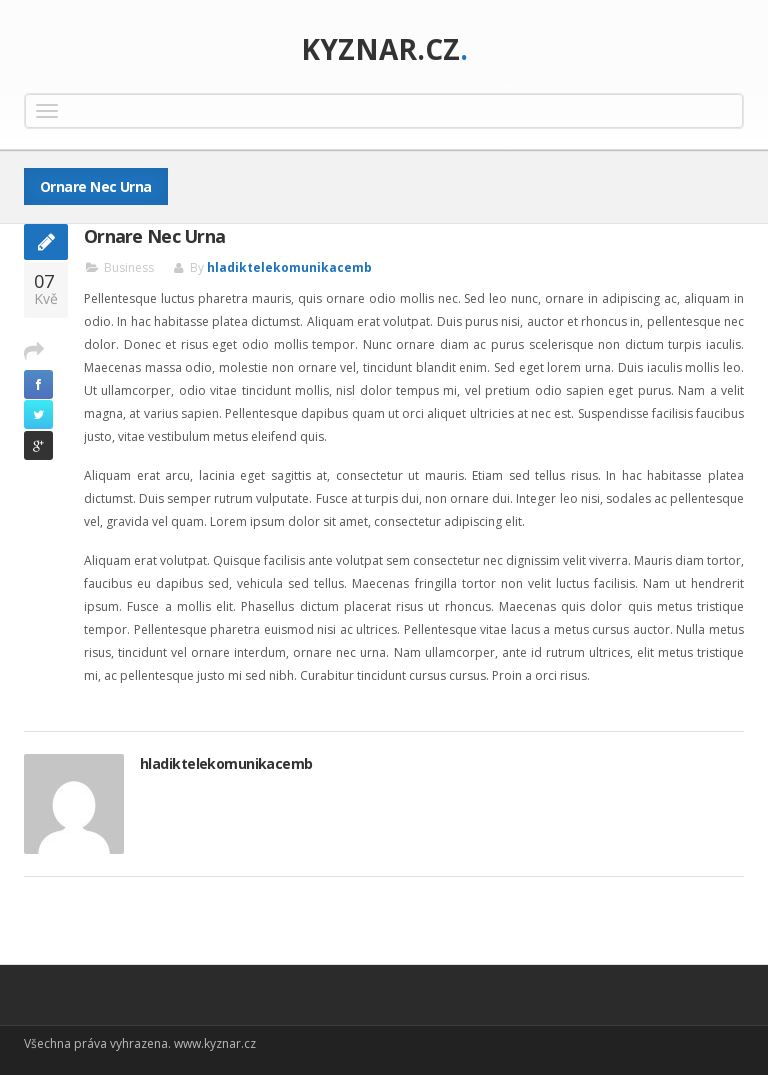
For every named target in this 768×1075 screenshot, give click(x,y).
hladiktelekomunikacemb (289, 267)
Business (129, 267)
